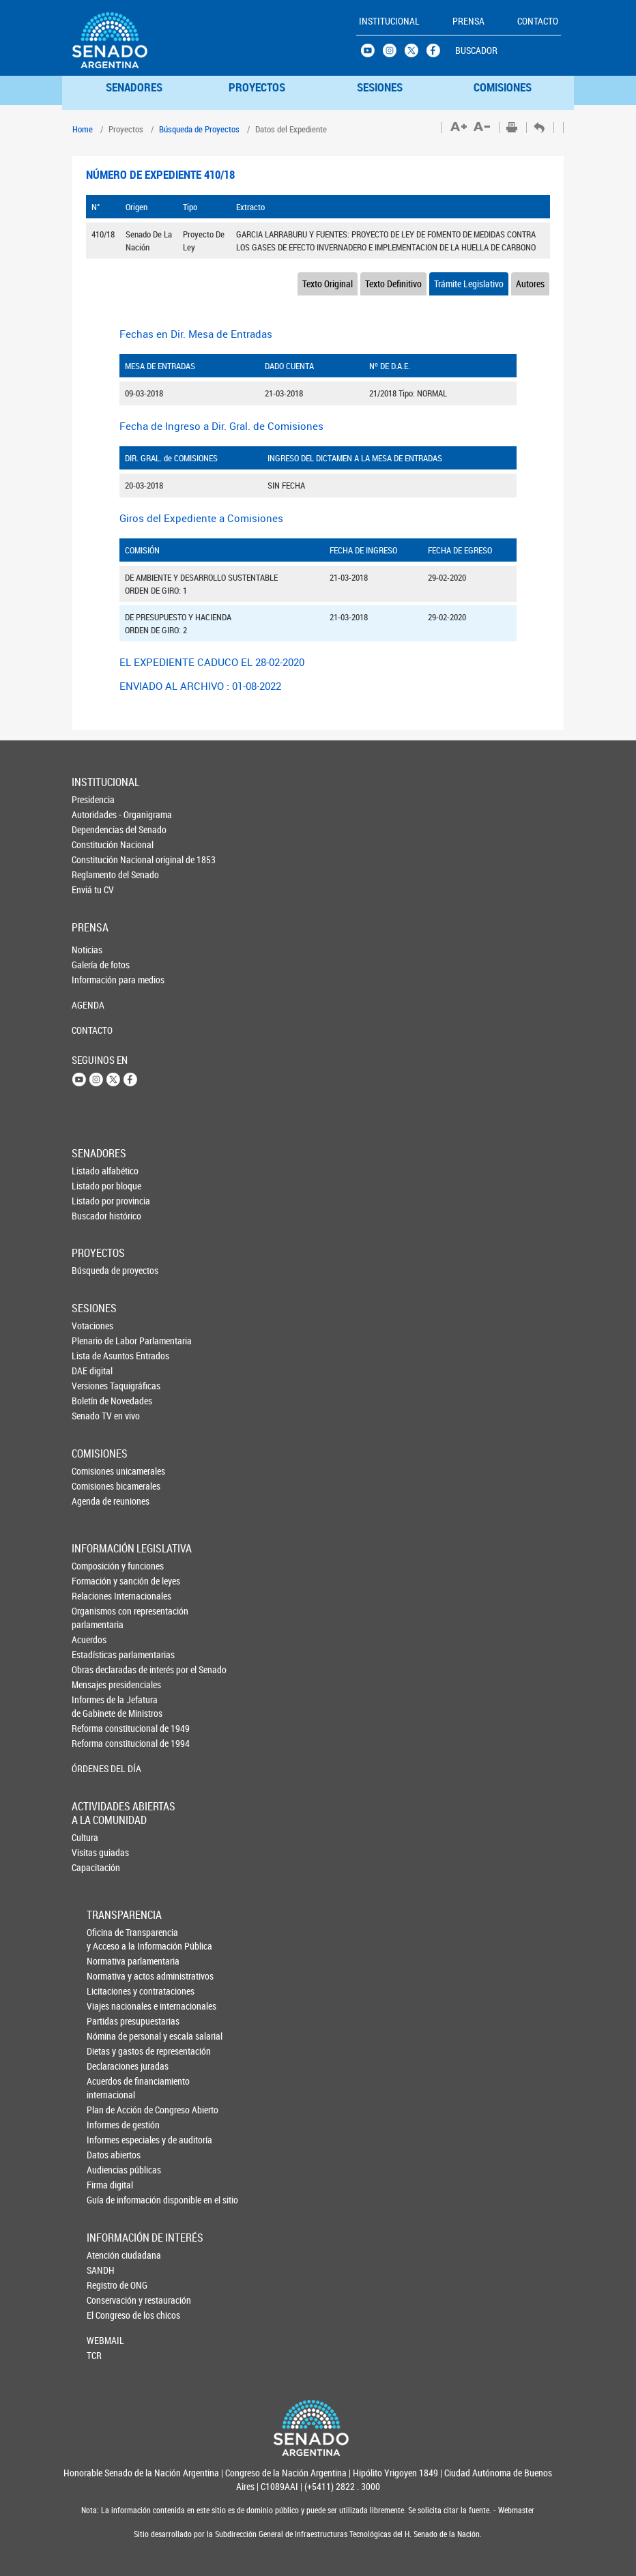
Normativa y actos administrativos (109, 1975)
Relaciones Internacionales (95, 1595)
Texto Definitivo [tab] (393, 283)
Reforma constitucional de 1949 (95, 1728)
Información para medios (94, 979)
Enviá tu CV (93, 889)
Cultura (85, 1837)
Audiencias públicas (109, 2169)
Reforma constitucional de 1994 (95, 1743)
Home (82, 129)
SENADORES (134, 87)
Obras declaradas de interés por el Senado (95, 1669)
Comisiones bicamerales (94, 1485)
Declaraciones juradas (109, 2065)
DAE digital (92, 1370)
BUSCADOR (476, 50)
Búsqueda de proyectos (94, 1270)
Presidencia (93, 799)
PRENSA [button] (468, 20)
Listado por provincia (94, 1200)
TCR (94, 2355)
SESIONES (380, 87)
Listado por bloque (94, 1185)
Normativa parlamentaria (109, 1960)
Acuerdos (89, 1639)
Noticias (87, 949)
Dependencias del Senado (94, 829)
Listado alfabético (94, 1170)
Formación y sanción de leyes (95, 1580)
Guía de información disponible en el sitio (109, 2199)
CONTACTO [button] (537, 20)
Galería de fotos (94, 964)
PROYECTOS (257, 87)
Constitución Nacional (94, 844)
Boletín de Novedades (94, 1400)
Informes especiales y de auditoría (109, 2139)
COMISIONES (503, 87)
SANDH (101, 2269)
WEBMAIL (105, 2340)
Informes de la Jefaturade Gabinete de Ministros (95, 1706)
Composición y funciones (95, 1565)
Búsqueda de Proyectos (199, 129)
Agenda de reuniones (94, 1500)
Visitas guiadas (94, 1852)
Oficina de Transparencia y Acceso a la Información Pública (109, 1939)
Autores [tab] (530, 283)
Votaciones (92, 1325)
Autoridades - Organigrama (94, 814)
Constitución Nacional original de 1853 (94, 859)
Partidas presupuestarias (109, 2020)
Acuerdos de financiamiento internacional (109, 2087)
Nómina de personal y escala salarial (109, 2035)
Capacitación (94, 1867)
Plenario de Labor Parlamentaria (94, 1340)
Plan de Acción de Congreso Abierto (109, 2109)
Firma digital (109, 2184)
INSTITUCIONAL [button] (389, 20)
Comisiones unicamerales (94, 1470)
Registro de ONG (109, 2284)
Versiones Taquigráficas (94, 1385)
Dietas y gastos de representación (109, 2050)
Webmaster (515, 2510)
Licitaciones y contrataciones (109, 1990)
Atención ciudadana (109, 2254)
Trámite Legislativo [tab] (469, 283)
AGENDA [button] (88, 1004)
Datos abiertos (109, 2154)
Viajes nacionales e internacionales (109, 2005)
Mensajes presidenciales (95, 1684)
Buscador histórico (94, 1215)
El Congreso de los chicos (109, 2315)
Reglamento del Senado (94, 874)
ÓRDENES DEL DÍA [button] (95, 1768)
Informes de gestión (109, 2124)
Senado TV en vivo (94, 1415)
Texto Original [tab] (327, 283)
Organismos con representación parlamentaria (95, 1617)
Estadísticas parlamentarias (95, 1654)
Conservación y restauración (109, 2299)
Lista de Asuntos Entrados (94, 1355)
